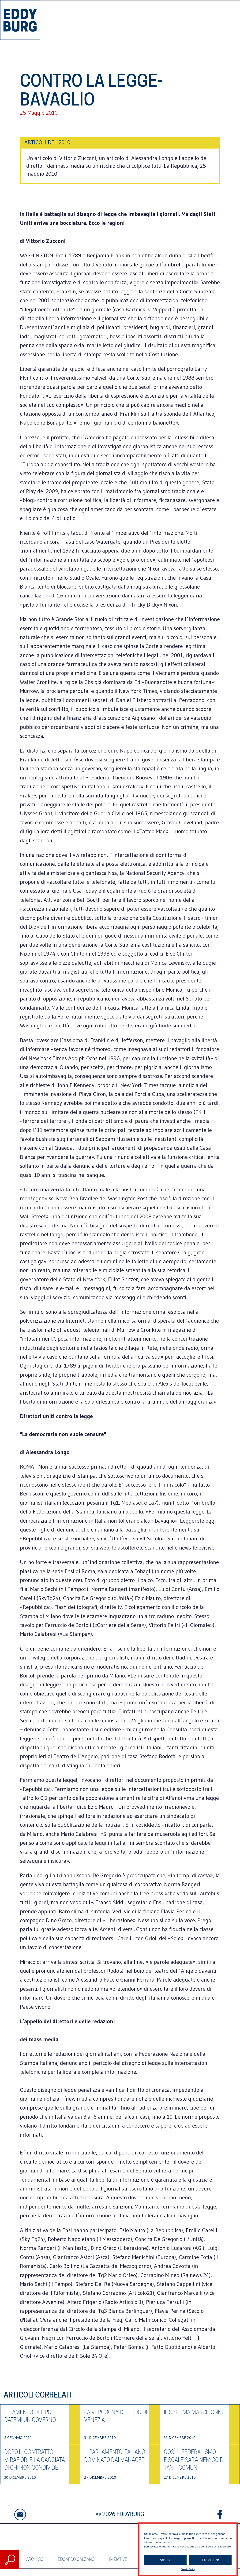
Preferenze (210, 2560)
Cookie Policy (188, 2569)
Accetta (165, 2560)
